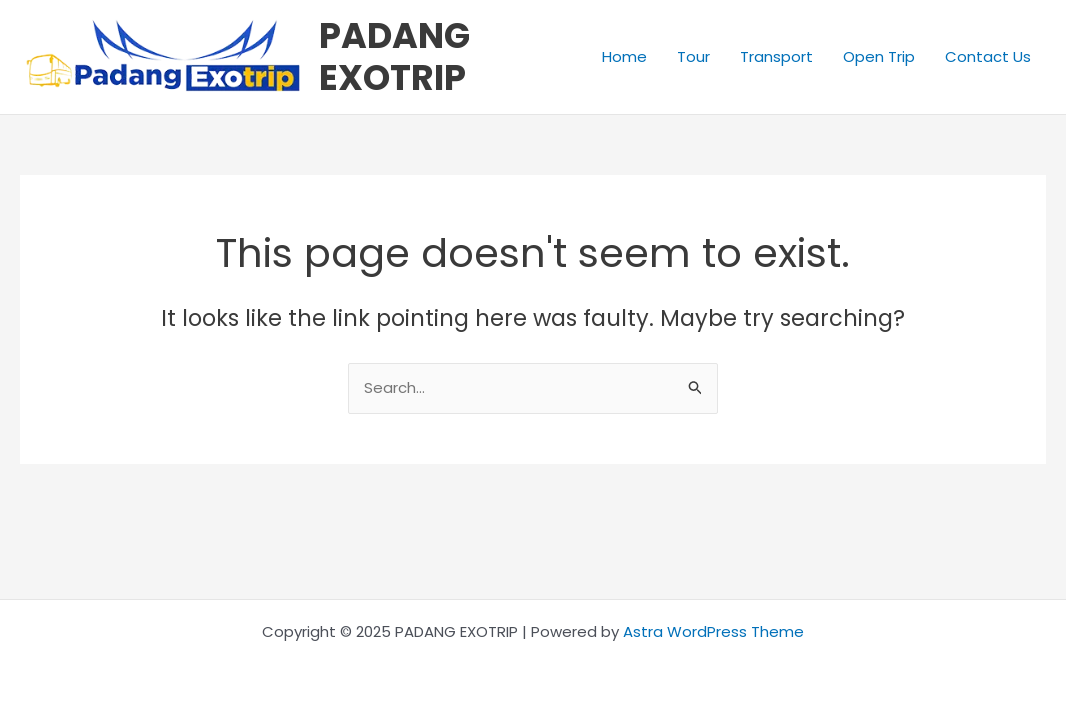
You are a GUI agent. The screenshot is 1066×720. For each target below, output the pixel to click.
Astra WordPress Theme (713, 631)
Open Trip (879, 56)
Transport (776, 56)
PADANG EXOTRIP (394, 56)
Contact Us (988, 56)
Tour (693, 56)
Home (624, 56)
